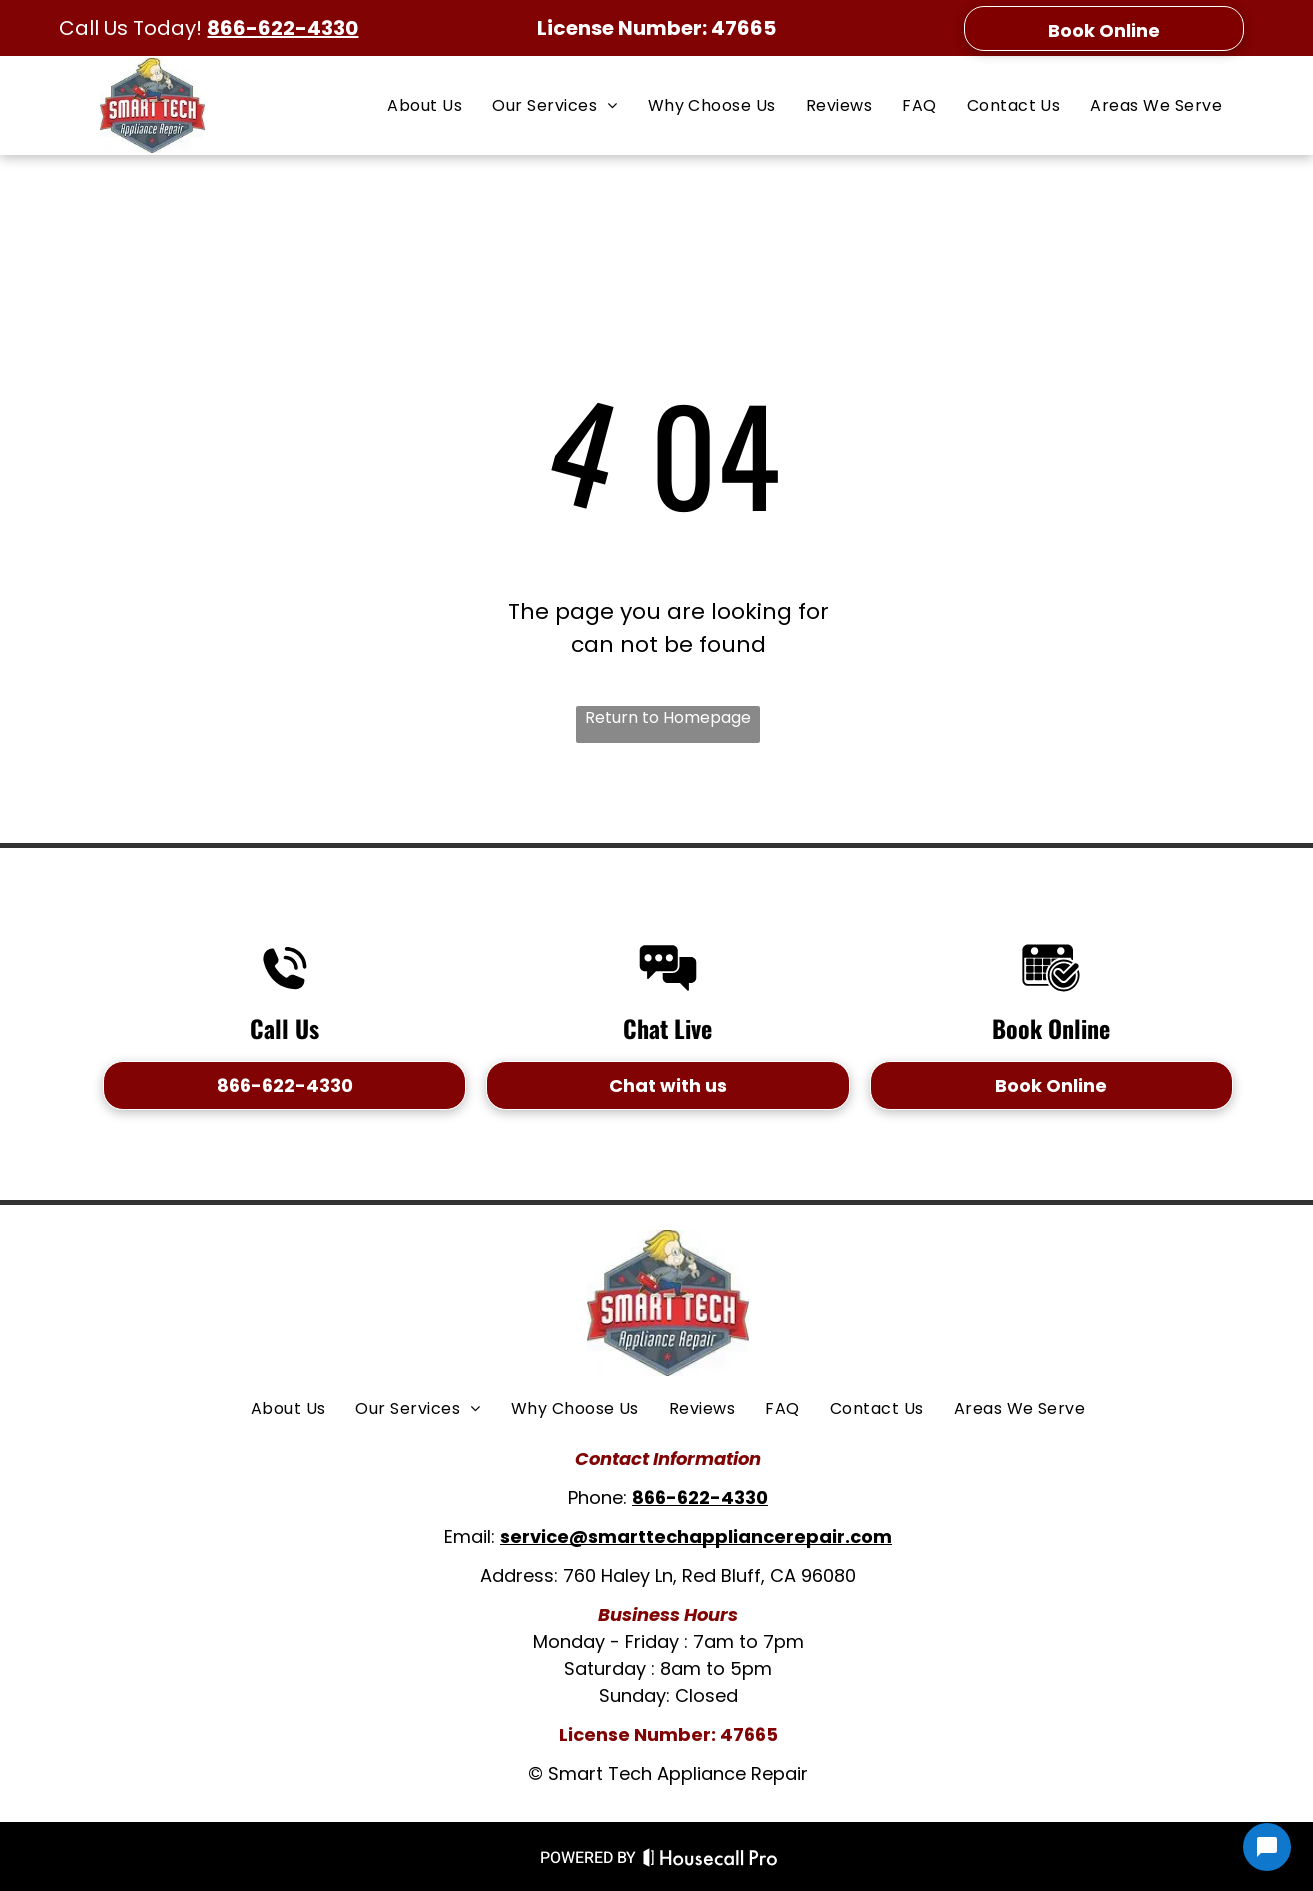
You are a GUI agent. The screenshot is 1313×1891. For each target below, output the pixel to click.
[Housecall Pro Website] (710, 1861)
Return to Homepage (668, 717)
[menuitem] (424, 105)
